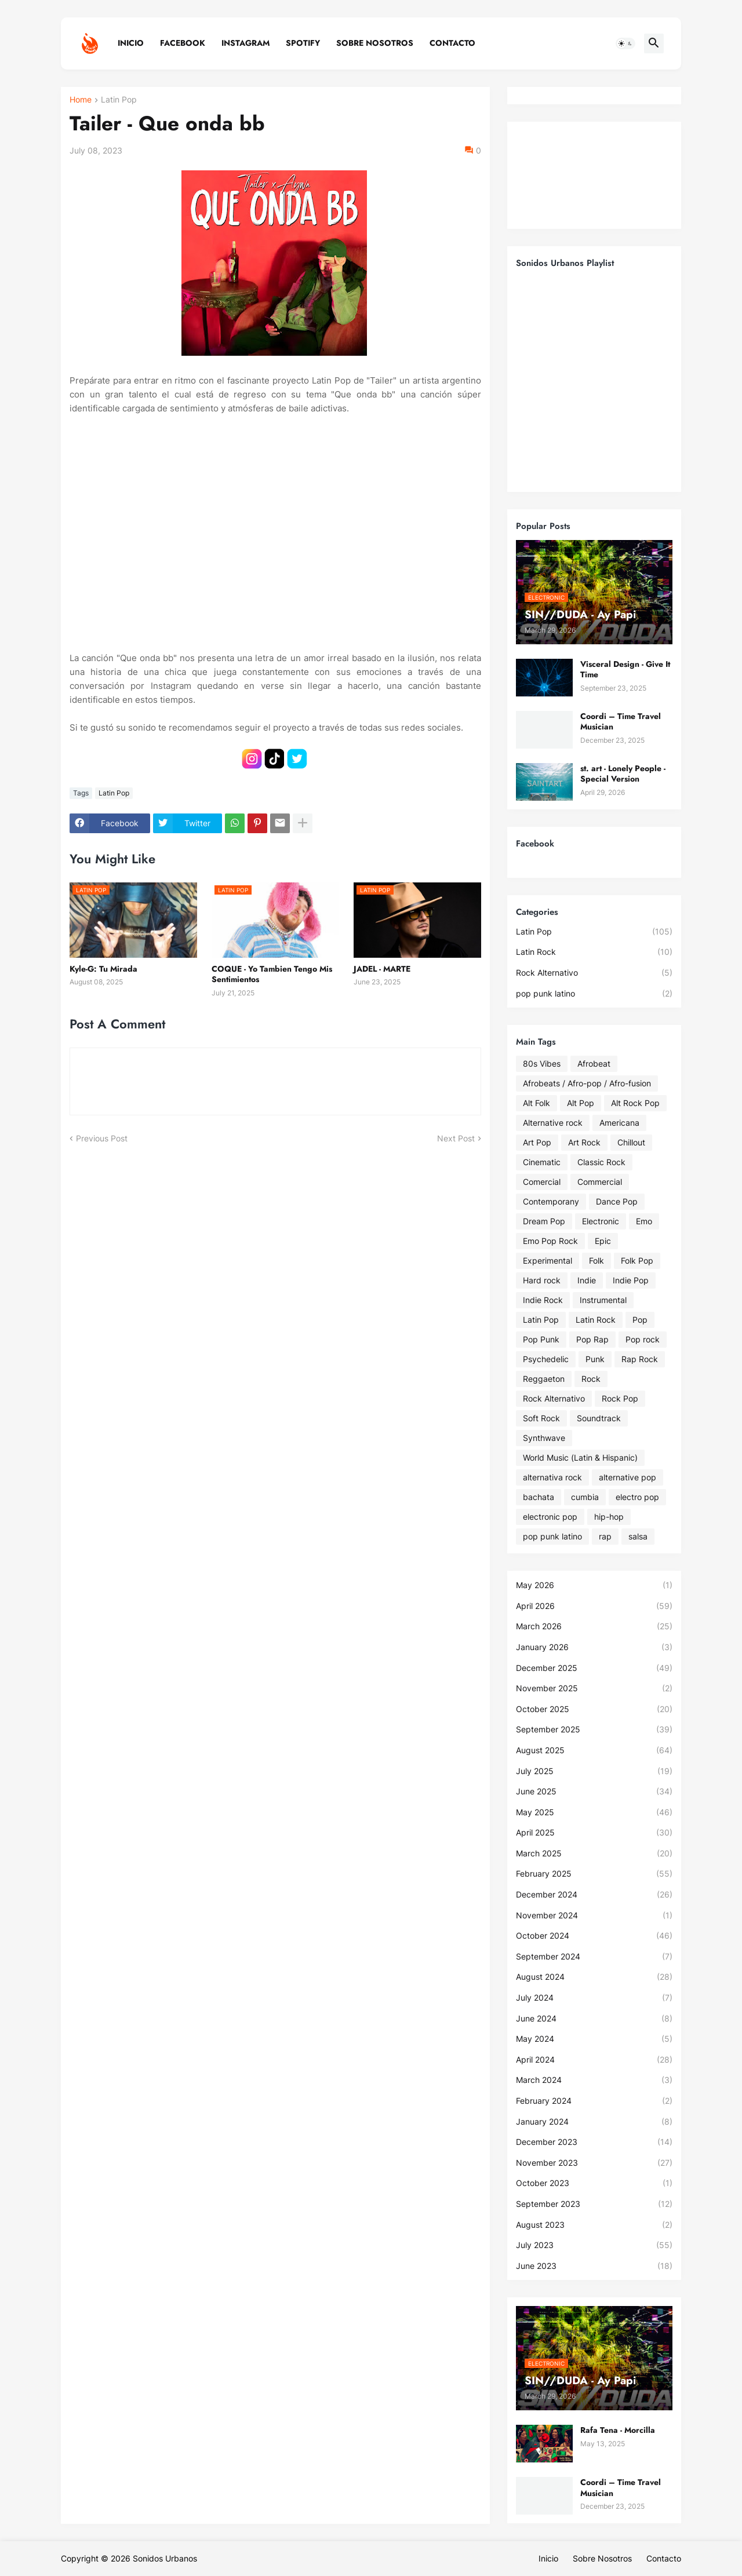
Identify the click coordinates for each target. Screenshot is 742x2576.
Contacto (452, 43)
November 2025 (594, 1688)
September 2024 (594, 1956)
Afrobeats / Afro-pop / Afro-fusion (587, 1083)
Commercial (599, 1182)
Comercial (542, 1182)
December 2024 (594, 1894)
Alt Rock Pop (635, 1103)
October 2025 (594, 1709)
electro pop (637, 1497)
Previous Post (102, 1138)
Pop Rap (592, 1339)
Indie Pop (631, 1280)
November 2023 (594, 2163)
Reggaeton (544, 1379)
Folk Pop (637, 1260)
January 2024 (594, 2122)
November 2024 (594, 1915)
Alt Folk (536, 1103)
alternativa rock (552, 1477)
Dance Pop (617, 1201)
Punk (595, 1359)
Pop (640, 1320)
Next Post (456, 1138)
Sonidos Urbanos (165, 2558)
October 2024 (594, 1936)
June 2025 (594, 1791)
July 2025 (594, 1771)
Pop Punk (541, 1339)
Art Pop (537, 1142)
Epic (603, 1241)
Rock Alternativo (594, 973)
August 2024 (594, 1977)
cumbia (585, 1497)
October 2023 (594, 2183)
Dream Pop (544, 1221)
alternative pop (627, 1477)
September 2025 (594, 1729)
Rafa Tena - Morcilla (617, 2430)
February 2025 (594, 1874)
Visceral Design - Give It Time (625, 669)
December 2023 (594, 2142)
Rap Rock (639, 1359)
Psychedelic (546, 1359)
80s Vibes (542, 1063)
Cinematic (542, 1162)
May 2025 (594, 1812)
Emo (644, 1221)
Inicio (131, 43)
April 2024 (594, 2060)
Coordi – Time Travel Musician (620, 721)
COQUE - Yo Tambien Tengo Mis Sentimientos (272, 974)
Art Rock (584, 1142)
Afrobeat (593, 1063)
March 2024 (594, 2080)
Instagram (245, 43)
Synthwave (544, 1438)
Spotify (303, 43)
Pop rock (642, 1339)
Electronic (600, 1221)
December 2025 (594, 1668)
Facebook (182, 43)
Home (81, 100)
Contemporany (551, 1201)
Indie (586, 1280)
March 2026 (594, 1626)
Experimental (547, 1260)
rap (605, 1536)
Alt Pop (580, 1103)
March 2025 (594, 1853)
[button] (625, 43)
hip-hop (609, 1516)
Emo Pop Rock (550, 1241)
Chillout (631, 1142)
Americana (619, 1123)
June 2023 (594, 2266)
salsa (638, 1536)
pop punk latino (594, 993)
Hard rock (542, 1280)
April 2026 (594, 1606)
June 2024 (594, 2018)
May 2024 (594, 2039)
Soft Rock (541, 1418)
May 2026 (594, 1585)
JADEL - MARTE (382, 969)
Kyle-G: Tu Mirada (103, 969)
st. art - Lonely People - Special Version (622, 773)
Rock (591, 1379)
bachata (538, 1497)
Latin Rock (594, 952)
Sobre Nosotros (374, 43)
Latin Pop (119, 100)
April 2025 (594, 1832)
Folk (596, 1260)
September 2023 (594, 2204)
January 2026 (594, 1647)
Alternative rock (553, 1123)
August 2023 (594, 2225)
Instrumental (603, 1300)
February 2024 (594, 2101)
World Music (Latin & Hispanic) (580, 1457)
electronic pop (550, 1516)
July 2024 (594, 1998)
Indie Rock (543, 1300)
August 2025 (594, 1750)
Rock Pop (620, 1398)
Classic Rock (601, 1162)
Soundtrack (599, 1418)
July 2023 (594, 2245)
